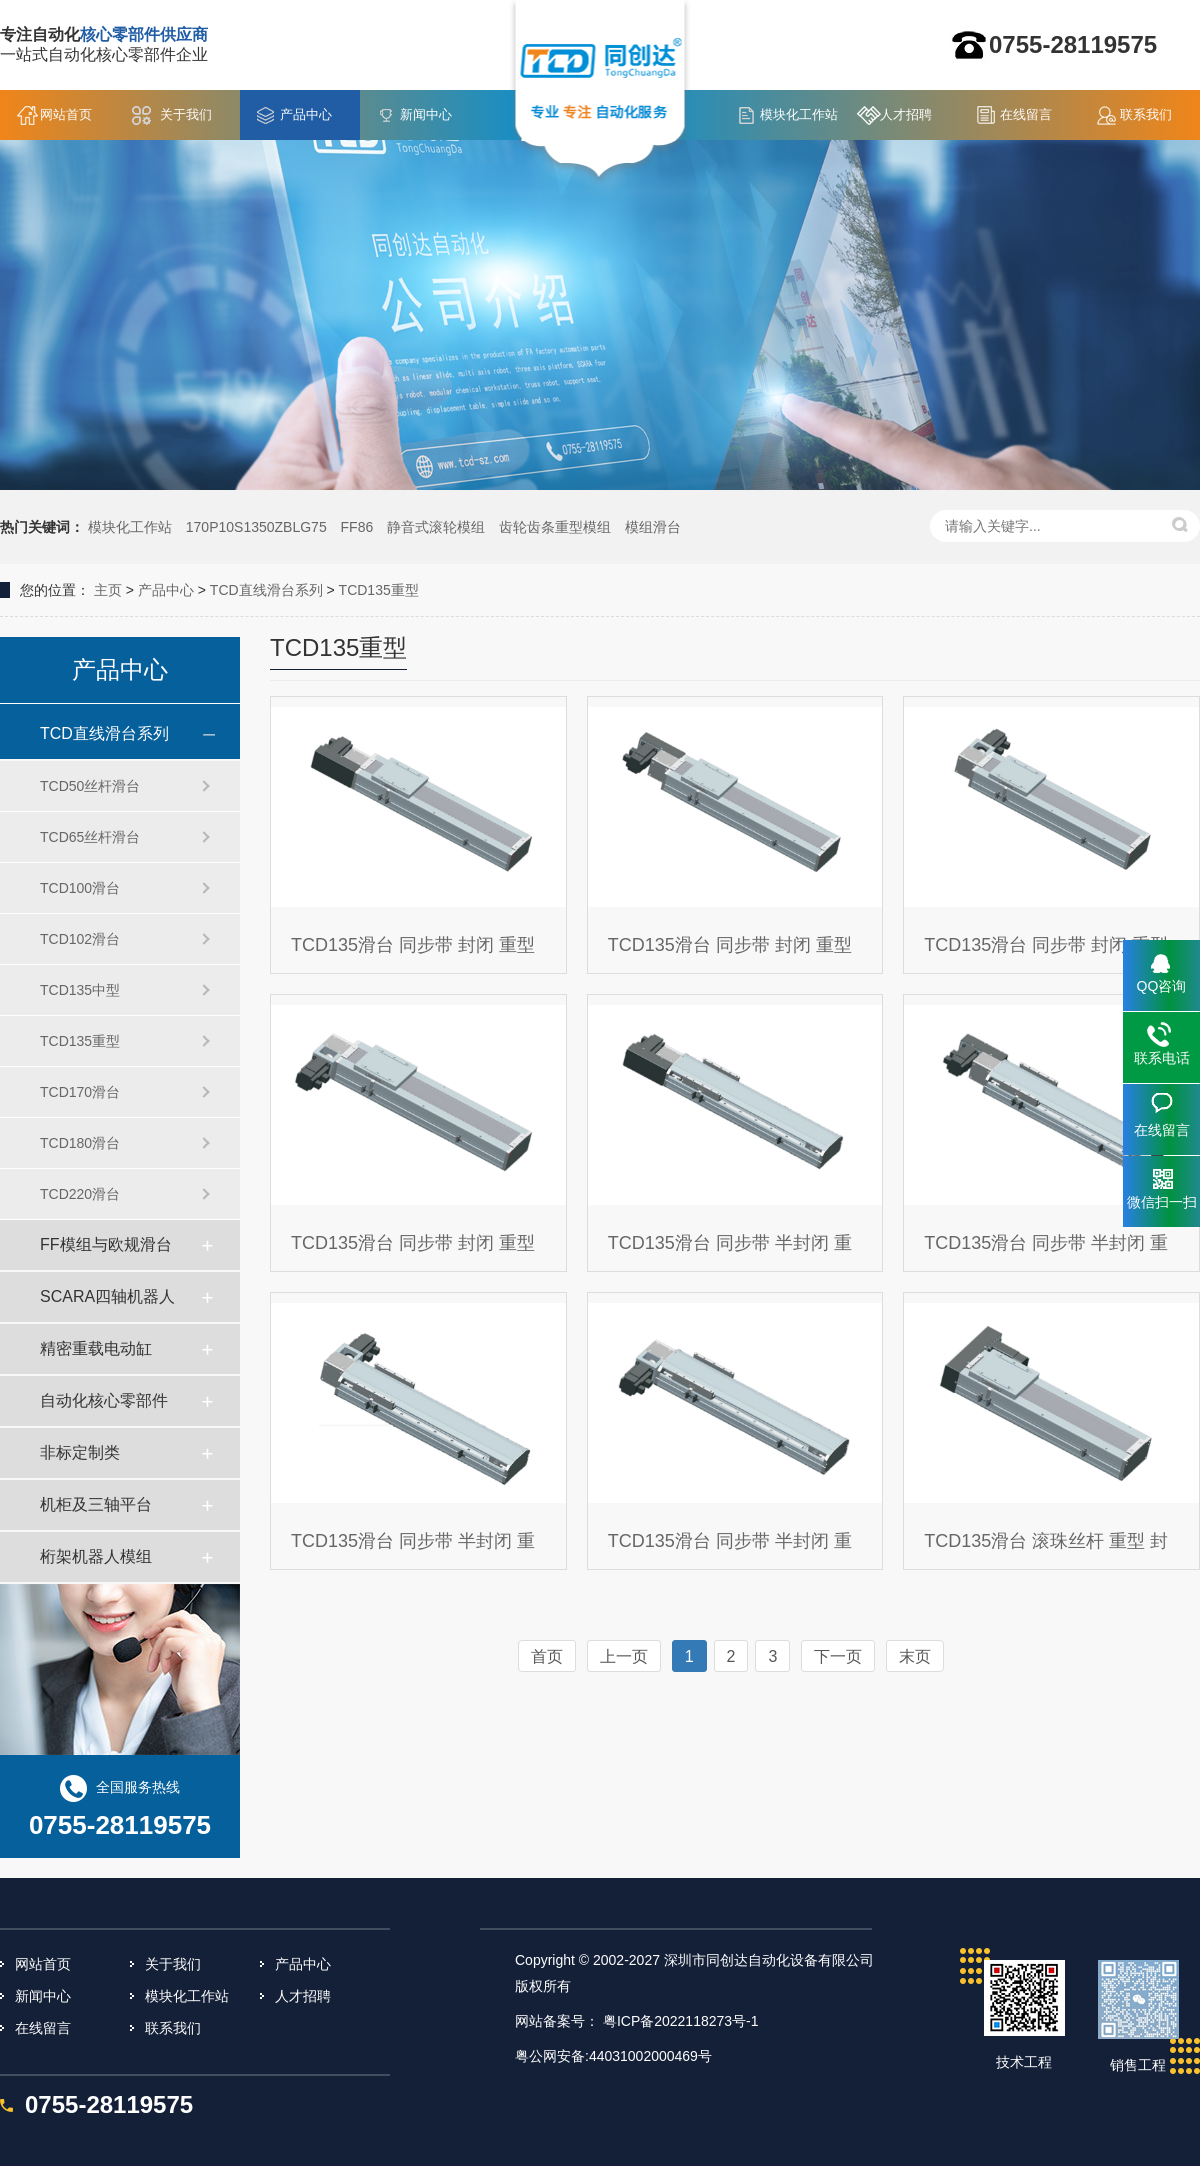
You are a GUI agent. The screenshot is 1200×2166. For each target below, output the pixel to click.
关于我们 (186, 114)
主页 (108, 590)
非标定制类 (80, 1452)
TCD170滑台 (80, 1092)
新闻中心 (426, 114)
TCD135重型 (379, 590)
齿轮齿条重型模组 (555, 527)
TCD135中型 (80, 990)
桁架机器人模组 (96, 1556)
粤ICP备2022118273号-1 (681, 2021)
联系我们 (1146, 114)
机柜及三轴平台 (96, 1504)
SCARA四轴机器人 (107, 1296)
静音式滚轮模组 (436, 527)
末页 (915, 1656)
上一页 (624, 1656)
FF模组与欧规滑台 (106, 1244)
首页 (547, 1656)
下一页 (838, 1656)
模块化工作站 (799, 114)
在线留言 (1026, 114)
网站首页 (66, 114)
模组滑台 (653, 527)
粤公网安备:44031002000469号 (613, 2056)
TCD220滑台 (80, 1194)
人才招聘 (906, 114)
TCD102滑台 (80, 939)
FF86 (357, 527)
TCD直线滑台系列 (266, 590)
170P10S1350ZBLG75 (256, 527)
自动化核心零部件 (104, 1400)
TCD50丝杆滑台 (90, 786)
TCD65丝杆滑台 (90, 837)
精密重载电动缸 (96, 1348)
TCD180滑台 (80, 1143)
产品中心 (306, 114)
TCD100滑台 (80, 888)
